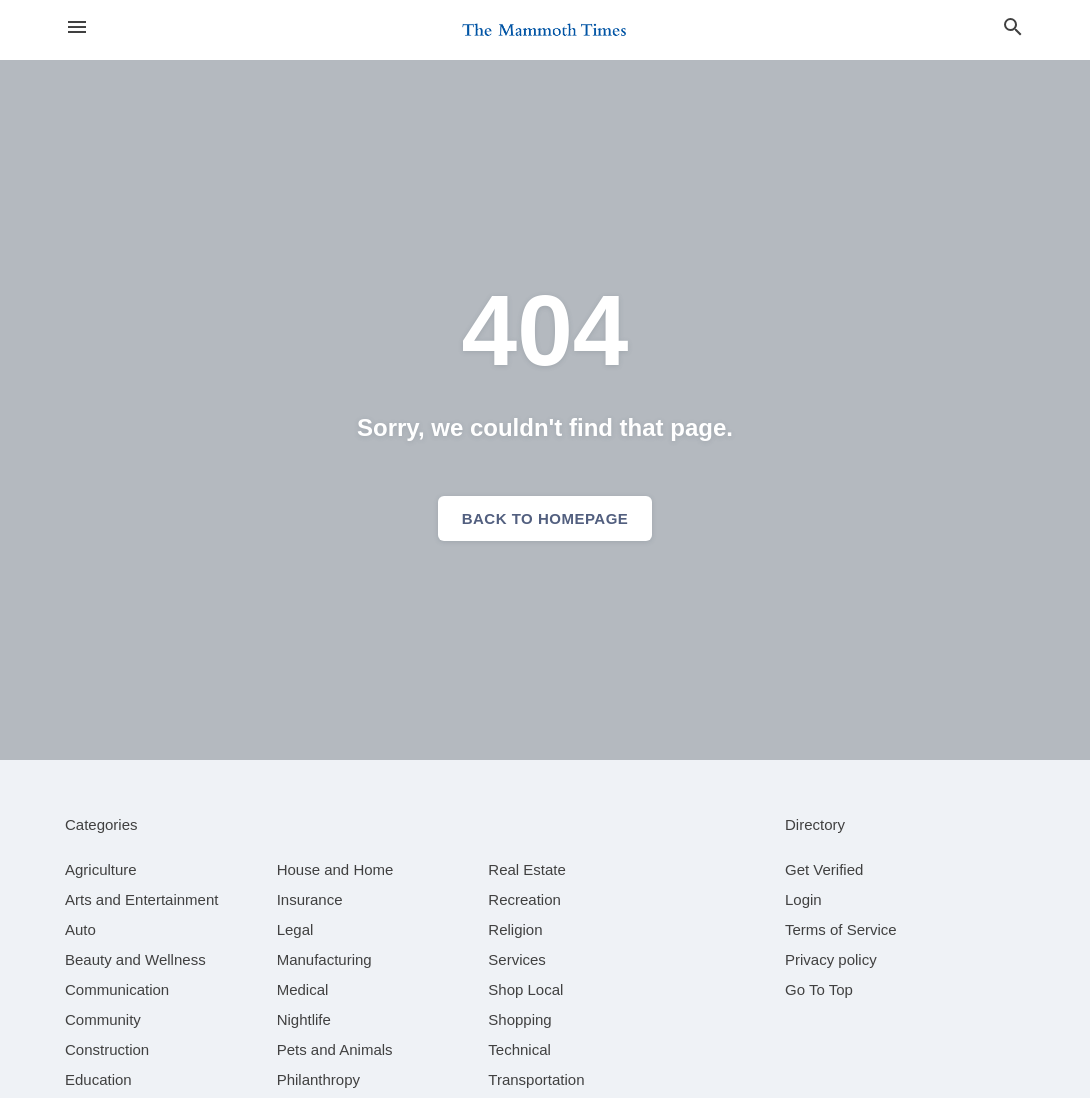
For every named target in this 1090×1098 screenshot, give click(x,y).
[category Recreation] (524, 899)
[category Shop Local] (525, 989)
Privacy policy (831, 959)
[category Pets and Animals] (335, 1049)
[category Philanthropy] (318, 1079)
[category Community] (103, 1019)
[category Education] (98, 1079)
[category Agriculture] (101, 869)
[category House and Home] (335, 869)
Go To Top (819, 989)
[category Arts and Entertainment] (141, 899)
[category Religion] (515, 929)
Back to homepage (545, 518)
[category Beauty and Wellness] (135, 959)
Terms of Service (841, 929)
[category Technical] (519, 1049)
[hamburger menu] (77, 27)
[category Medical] (303, 989)
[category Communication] (117, 989)
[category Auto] (80, 929)
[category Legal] (295, 929)
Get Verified (824, 869)
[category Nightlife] (304, 1019)
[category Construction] (107, 1049)
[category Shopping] (519, 1019)
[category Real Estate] (527, 869)
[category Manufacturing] (324, 959)
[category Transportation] (536, 1079)
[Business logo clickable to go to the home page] (545, 30)
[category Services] (517, 959)
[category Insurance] (310, 899)
